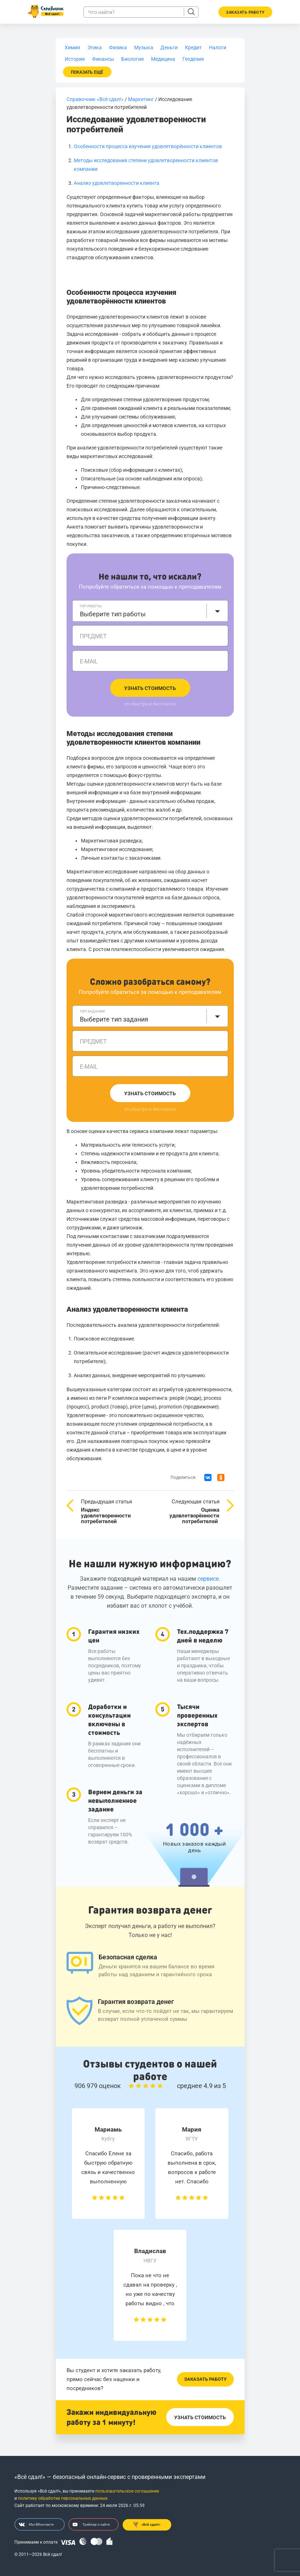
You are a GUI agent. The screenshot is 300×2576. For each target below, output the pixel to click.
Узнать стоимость (150, 688)
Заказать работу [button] (245, 12)
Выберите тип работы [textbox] (113, 614)
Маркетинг (141, 99)
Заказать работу (205, 2379)
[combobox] (150, 611)
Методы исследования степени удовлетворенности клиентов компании (133, 737)
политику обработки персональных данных (63, 2498)
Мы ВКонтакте (36, 2524)
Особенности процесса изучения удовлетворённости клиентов (148, 146)
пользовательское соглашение (127, 2491)
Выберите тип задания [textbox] (114, 1019)
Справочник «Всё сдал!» (95, 99)
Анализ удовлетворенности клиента (116, 183)
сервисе (208, 1578)
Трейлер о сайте (91, 2524)
